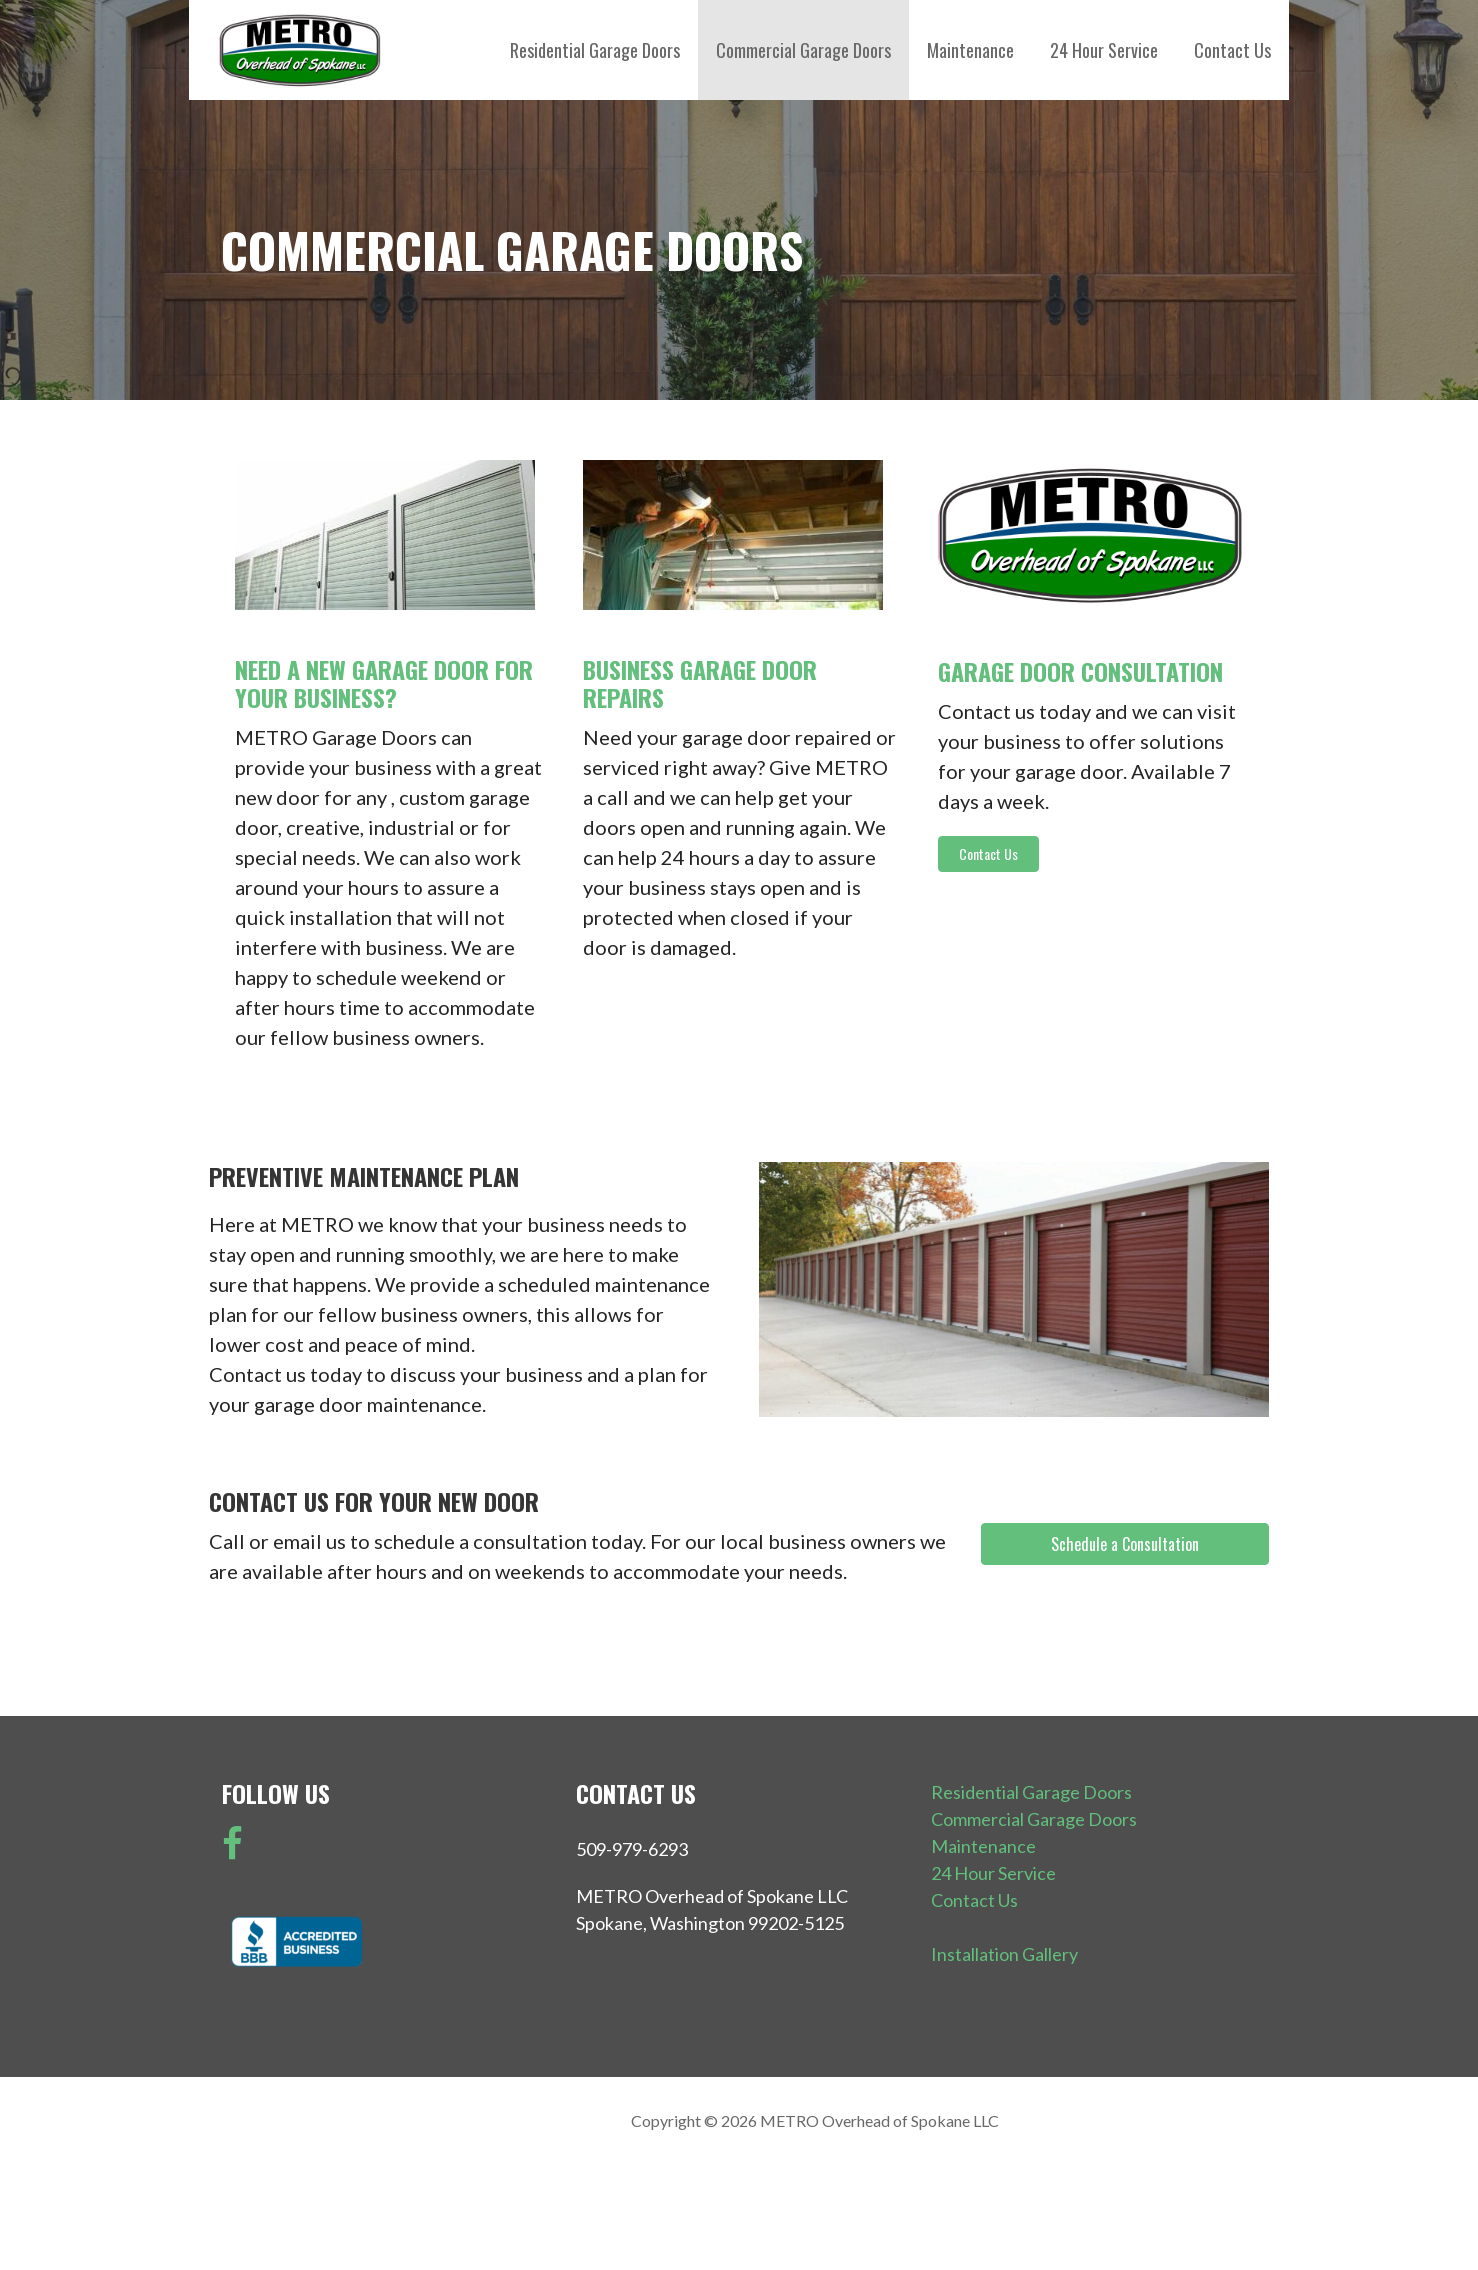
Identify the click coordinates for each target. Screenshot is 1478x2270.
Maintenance (970, 50)
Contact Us (1232, 50)
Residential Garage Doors (595, 50)
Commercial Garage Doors (803, 50)
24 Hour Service (1104, 50)
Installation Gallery (1004, 1954)
